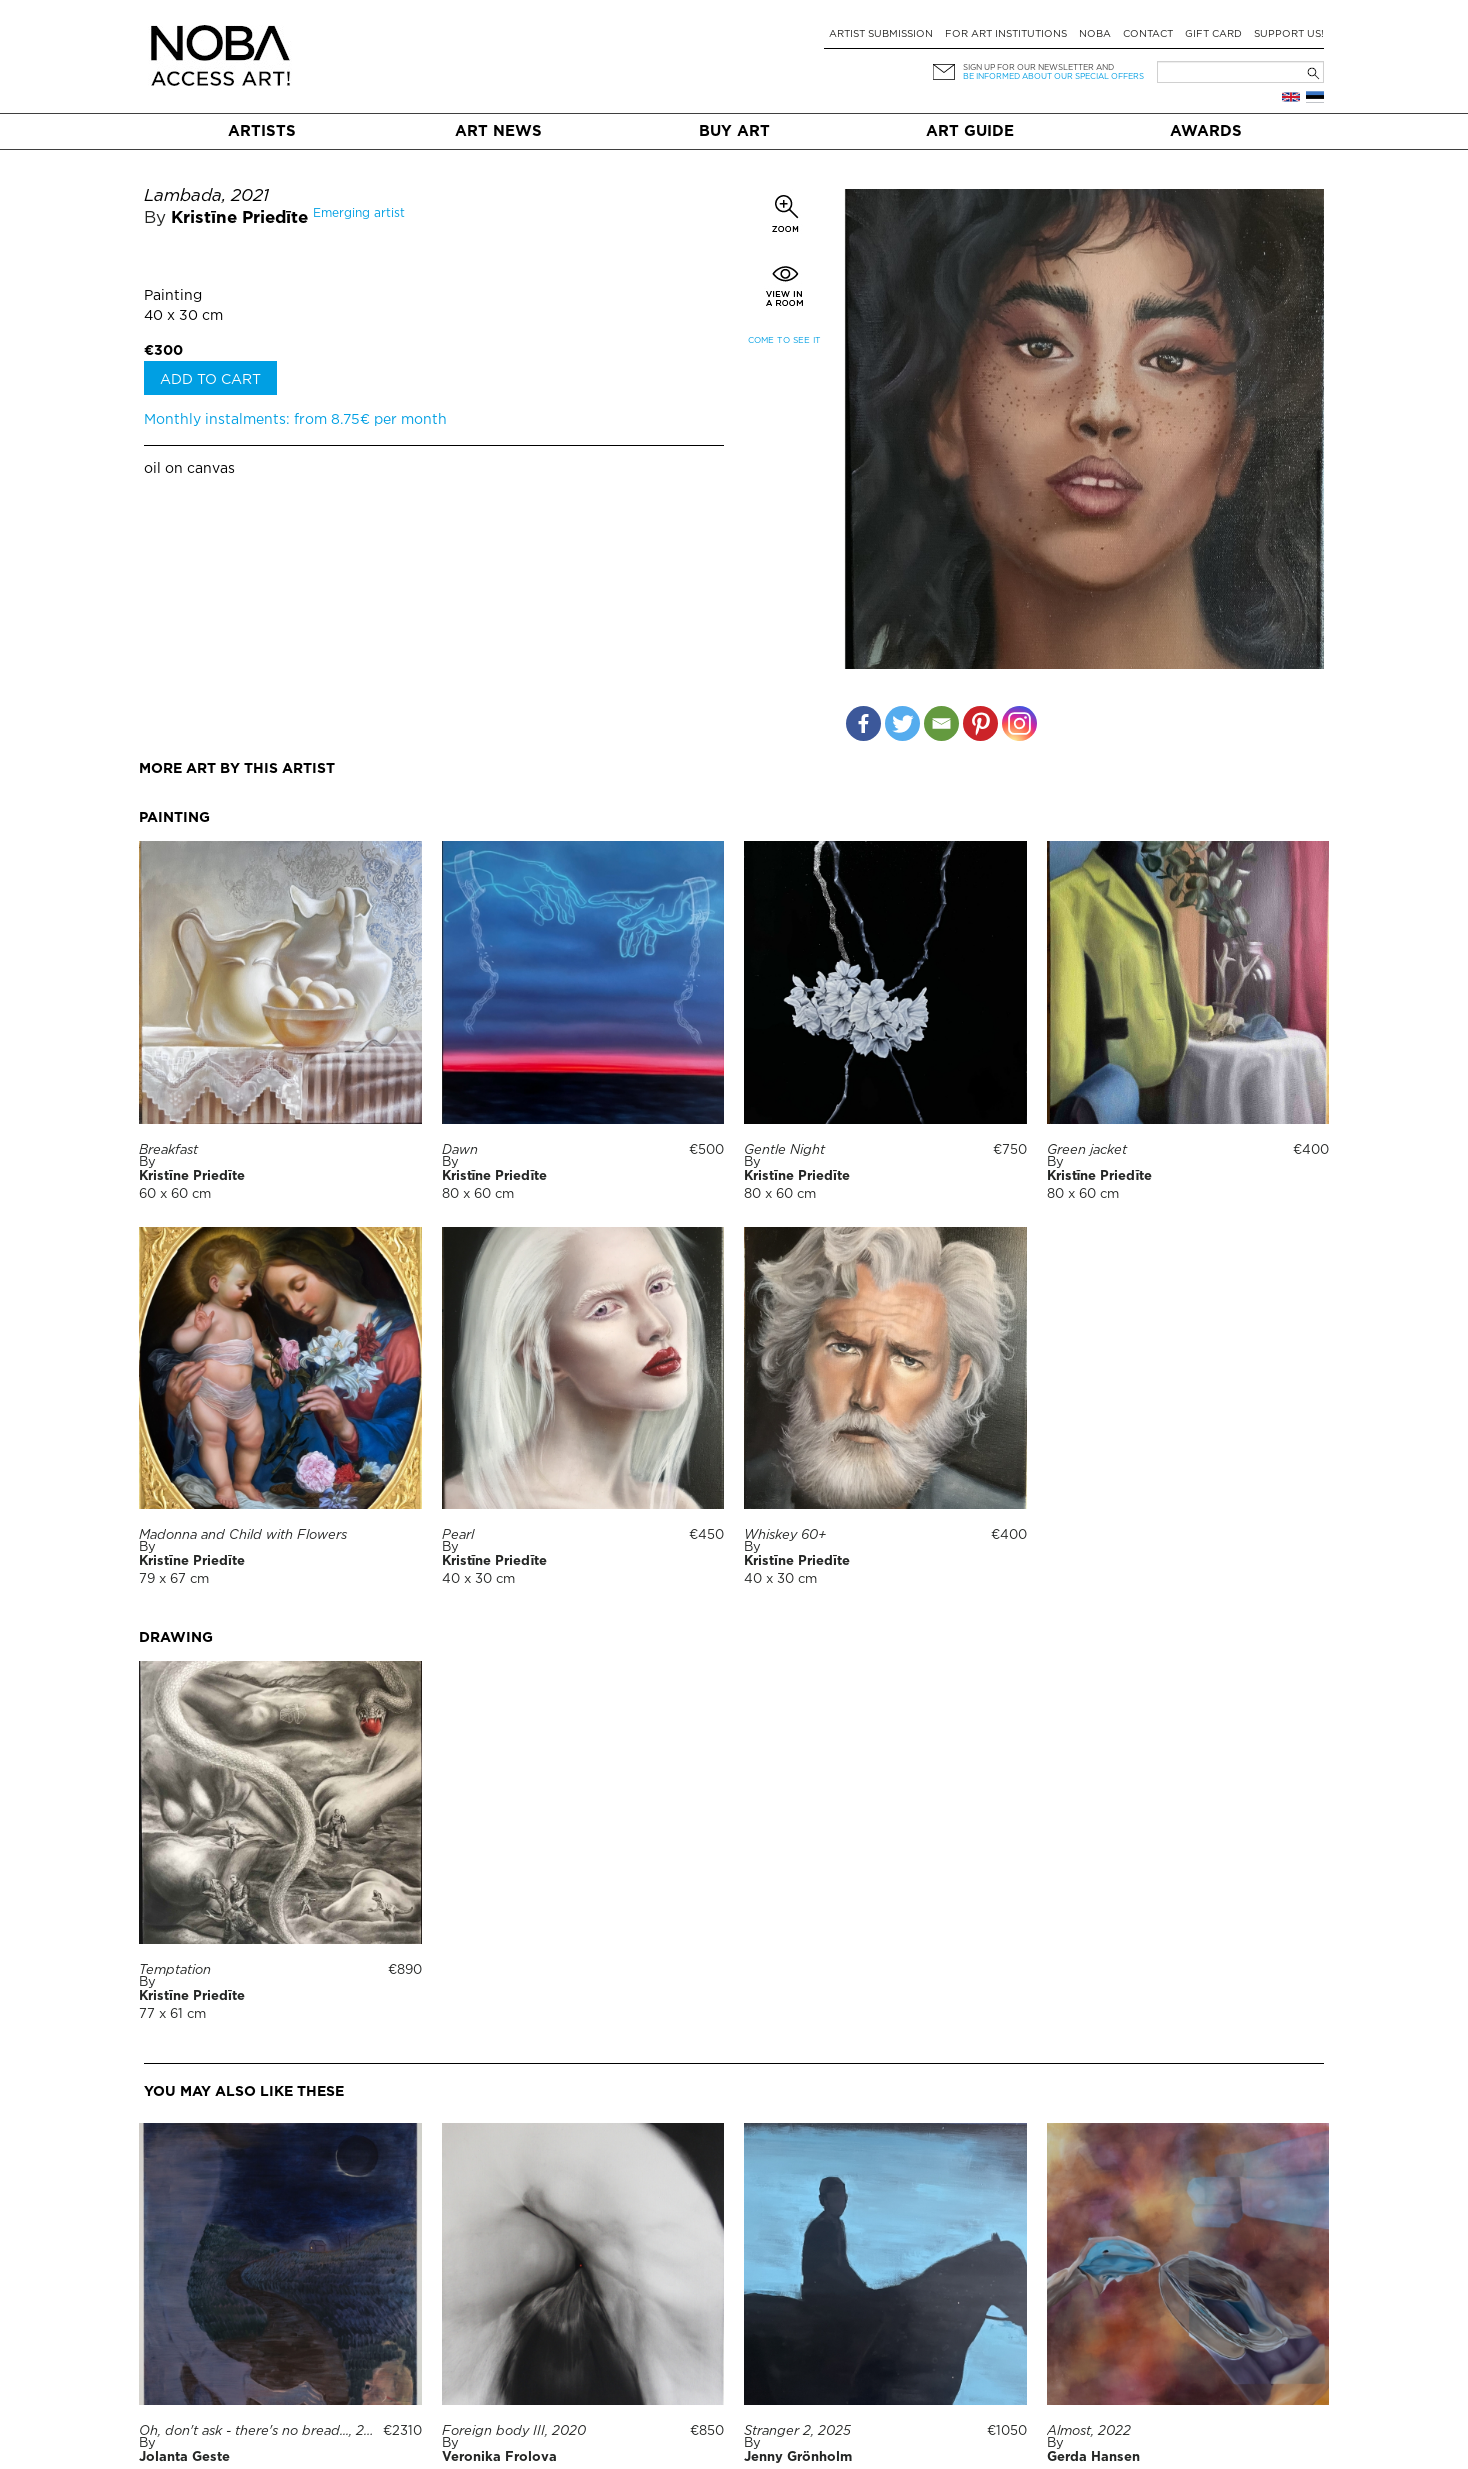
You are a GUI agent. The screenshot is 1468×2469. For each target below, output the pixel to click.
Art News (498, 131)
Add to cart (210, 380)
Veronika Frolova (499, 2457)
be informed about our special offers (1053, 76)
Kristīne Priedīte (239, 218)
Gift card (1213, 34)
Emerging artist (359, 213)
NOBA (1095, 34)
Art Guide (970, 131)
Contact (1148, 34)
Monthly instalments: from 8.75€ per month (295, 420)
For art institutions (1006, 34)
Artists (262, 131)
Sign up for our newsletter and (1038, 67)
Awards (1206, 131)
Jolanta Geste (184, 2457)
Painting (173, 296)
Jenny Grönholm (798, 2457)
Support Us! (1289, 34)
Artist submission (881, 34)
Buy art (734, 131)
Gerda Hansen (1093, 2457)
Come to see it (784, 340)
